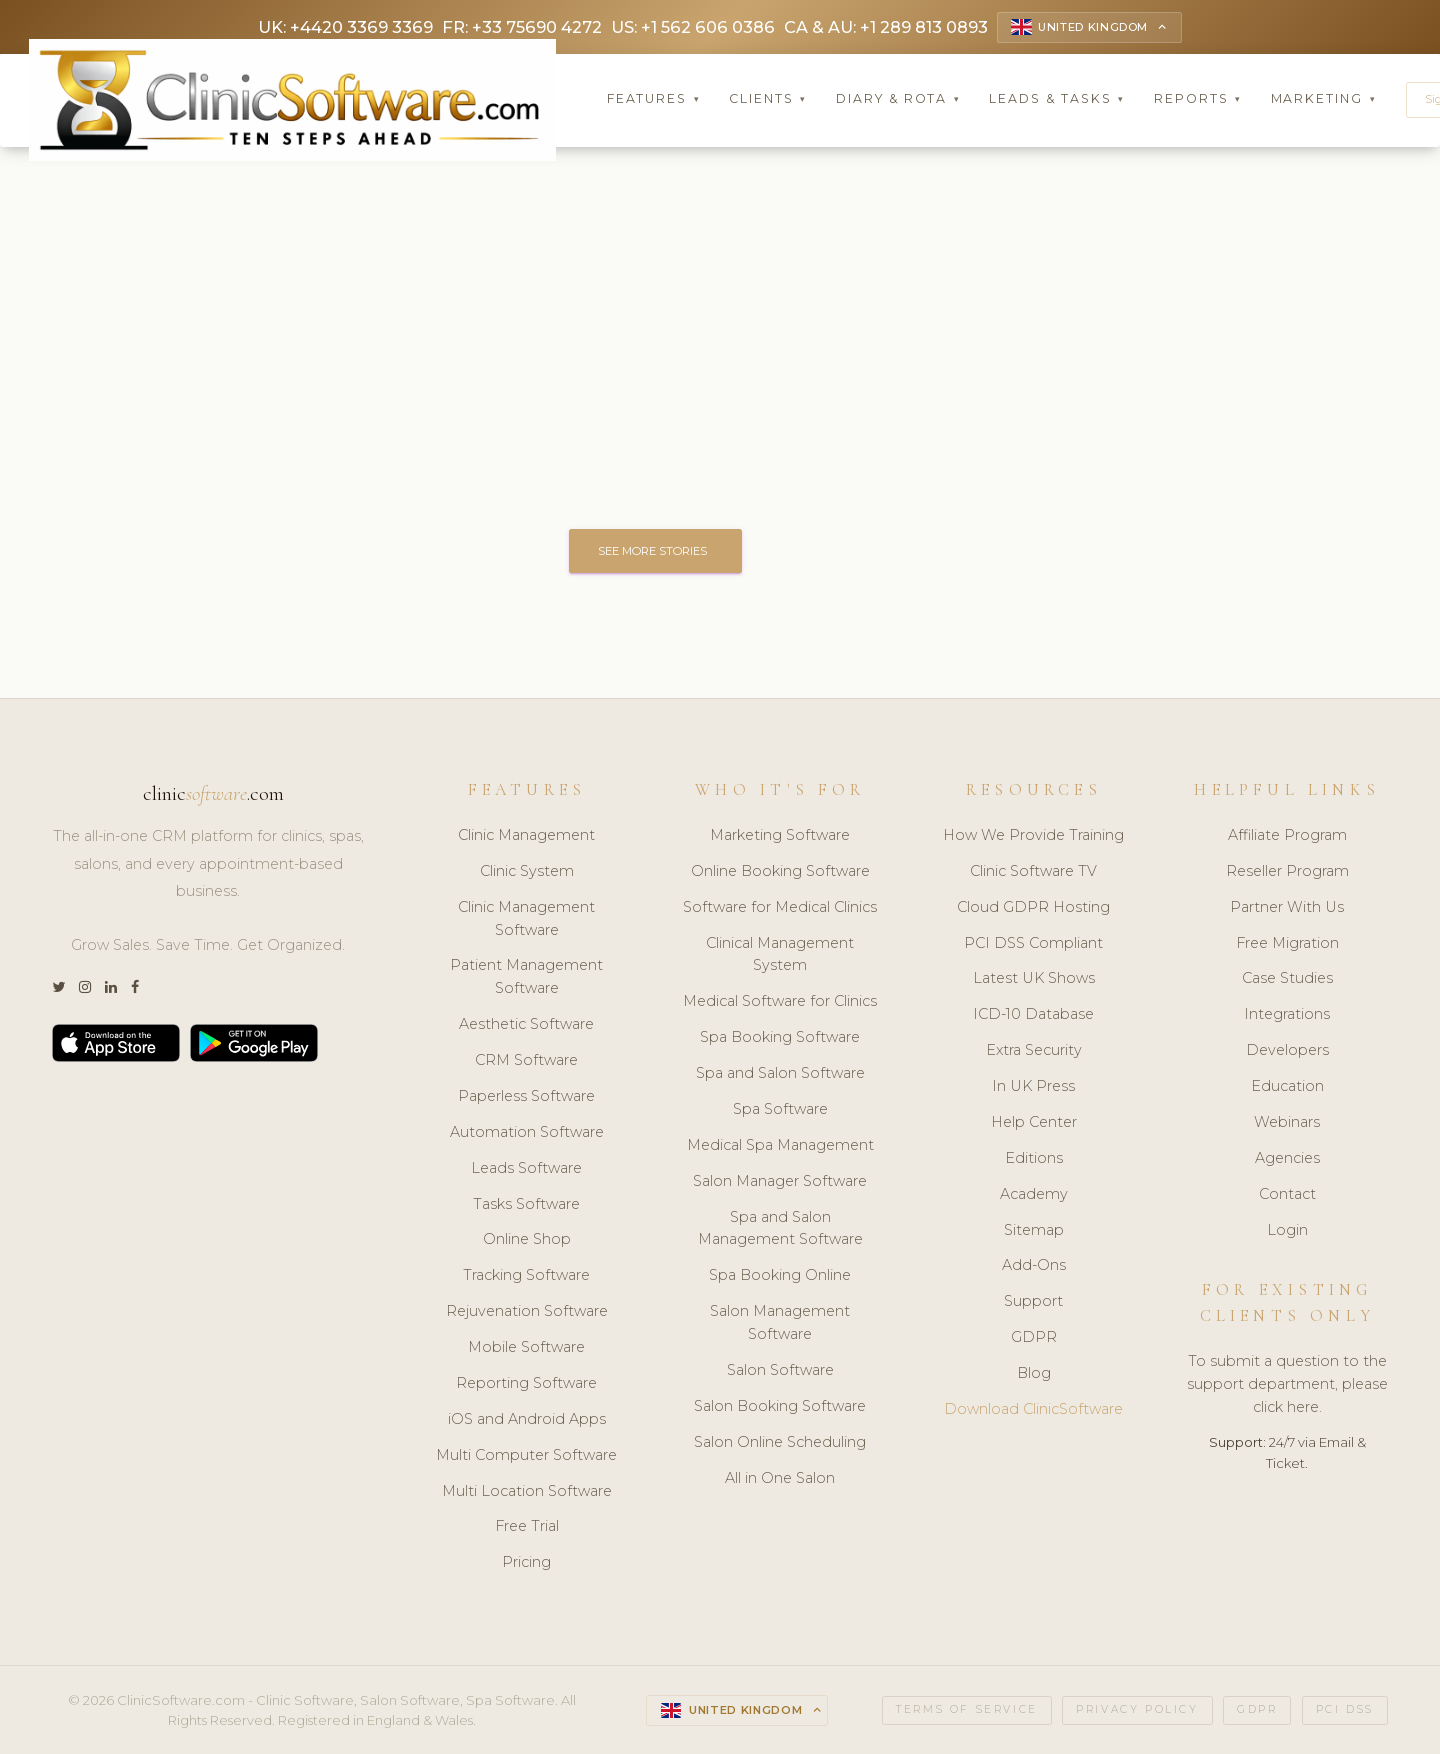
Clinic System (527, 872)
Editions (1034, 1159)
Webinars (1287, 1123)
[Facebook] (135, 988)
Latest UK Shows (1034, 979)
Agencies (1287, 1159)
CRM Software (526, 1061)
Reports (1198, 99)
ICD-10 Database (1033, 1015)
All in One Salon (780, 1478)
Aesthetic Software (526, 1025)
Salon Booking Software (780, 1407)
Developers (1287, 1051)
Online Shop (527, 1240)
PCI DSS (1345, 1710)
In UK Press (1033, 1087)
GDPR (1034, 1338)
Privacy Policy (1137, 1710)
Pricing (526, 1563)
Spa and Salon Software (780, 1074)
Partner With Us (1287, 907)
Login (1287, 1230)
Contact (1287, 1194)
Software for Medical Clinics (780, 907)
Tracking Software (526, 1276)
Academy (1034, 1194)
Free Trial (527, 1527)
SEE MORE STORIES (656, 551)
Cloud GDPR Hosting (1033, 907)
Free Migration (1287, 943)
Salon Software (780, 1371)
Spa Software (780, 1110)
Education (1287, 1087)
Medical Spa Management (780, 1146)
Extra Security (1034, 1051)
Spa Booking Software (780, 1038)
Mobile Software (526, 1348)
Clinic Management (526, 836)
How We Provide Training (1033, 836)
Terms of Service (967, 1710)
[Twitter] (58, 988)
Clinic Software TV (1033, 872)
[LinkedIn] (111, 988)
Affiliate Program (1287, 836)
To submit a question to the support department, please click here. (1287, 1385)
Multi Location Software (527, 1491)
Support (1033, 1302)
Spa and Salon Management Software (780, 1228)
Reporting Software (526, 1384)
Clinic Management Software (526, 918)
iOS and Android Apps (527, 1420)
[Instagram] (85, 988)
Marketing (1324, 99)
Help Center (1034, 1123)
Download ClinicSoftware (1033, 1410)
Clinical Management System (780, 954)
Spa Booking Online (780, 1276)
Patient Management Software (526, 977)
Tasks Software (526, 1204)
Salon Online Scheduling (780, 1442)
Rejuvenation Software (527, 1312)
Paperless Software (526, 1097)
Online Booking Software (780, 872)
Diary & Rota (898, 99)
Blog (1034, 1374)
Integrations (1287, 1015)
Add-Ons (1034, 1266)
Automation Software (527, 1133)
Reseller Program (1287, 872)
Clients (768, 99)
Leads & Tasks (1057, 99)
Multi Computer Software (526, 1455)
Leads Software (526, 1168)
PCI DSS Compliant (1033, 943)
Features (654, 99)
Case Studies (1287, 979)
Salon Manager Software (780, 1181)
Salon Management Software (780, 1323)
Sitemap (1034, 1230)
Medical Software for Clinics (780, 1002)
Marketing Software (780, 836)
